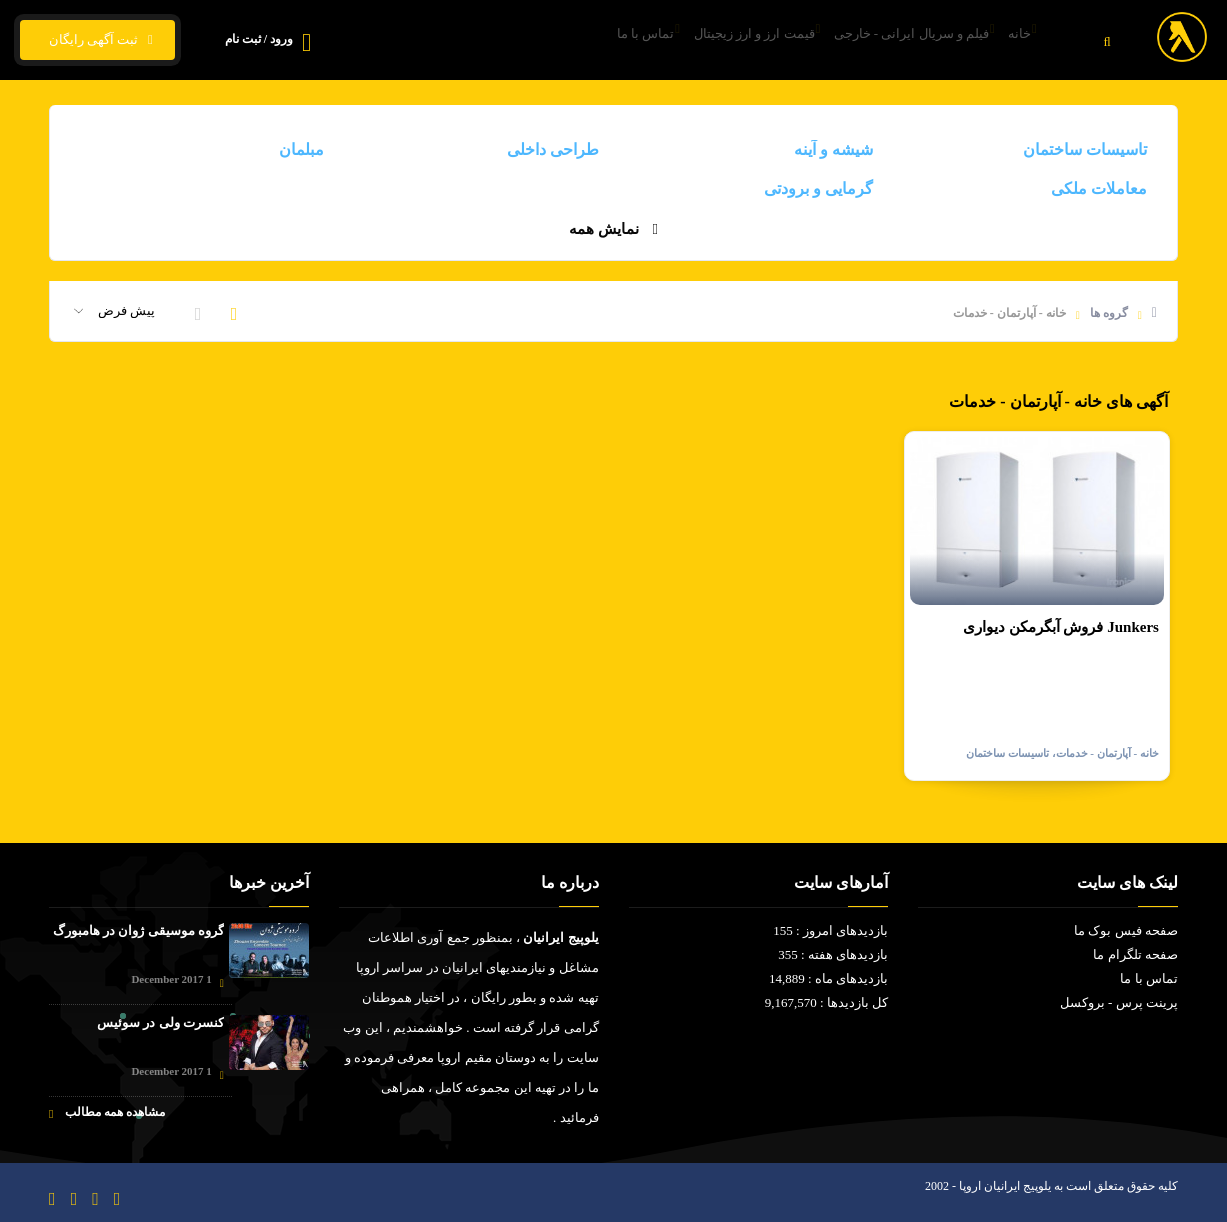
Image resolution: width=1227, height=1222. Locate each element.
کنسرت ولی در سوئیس (160, 1022)
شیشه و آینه (833, 149)
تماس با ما (573, 40)
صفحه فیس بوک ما (1126, 930)
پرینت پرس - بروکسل (1119, 1002)
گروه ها (1109, 313)
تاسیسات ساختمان (1085, 149)
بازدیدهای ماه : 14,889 (828, 978)
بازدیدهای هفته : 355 (833, 954)
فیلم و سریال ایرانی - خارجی (882, 40)
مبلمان (301, 149)
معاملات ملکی (1099, 188)
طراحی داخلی (553, 149)
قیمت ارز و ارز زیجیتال (703, 40)
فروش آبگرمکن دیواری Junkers (1061, 627)
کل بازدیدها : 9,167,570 (826, 1002)
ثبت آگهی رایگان (97, 40)
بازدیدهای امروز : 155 (830, 930)
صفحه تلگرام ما (1135, 954)
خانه (1012, 40)
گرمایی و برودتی (818, 188)
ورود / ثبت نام (259, 39)
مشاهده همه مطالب (106, 1112)
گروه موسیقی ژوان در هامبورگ (138, 930)
